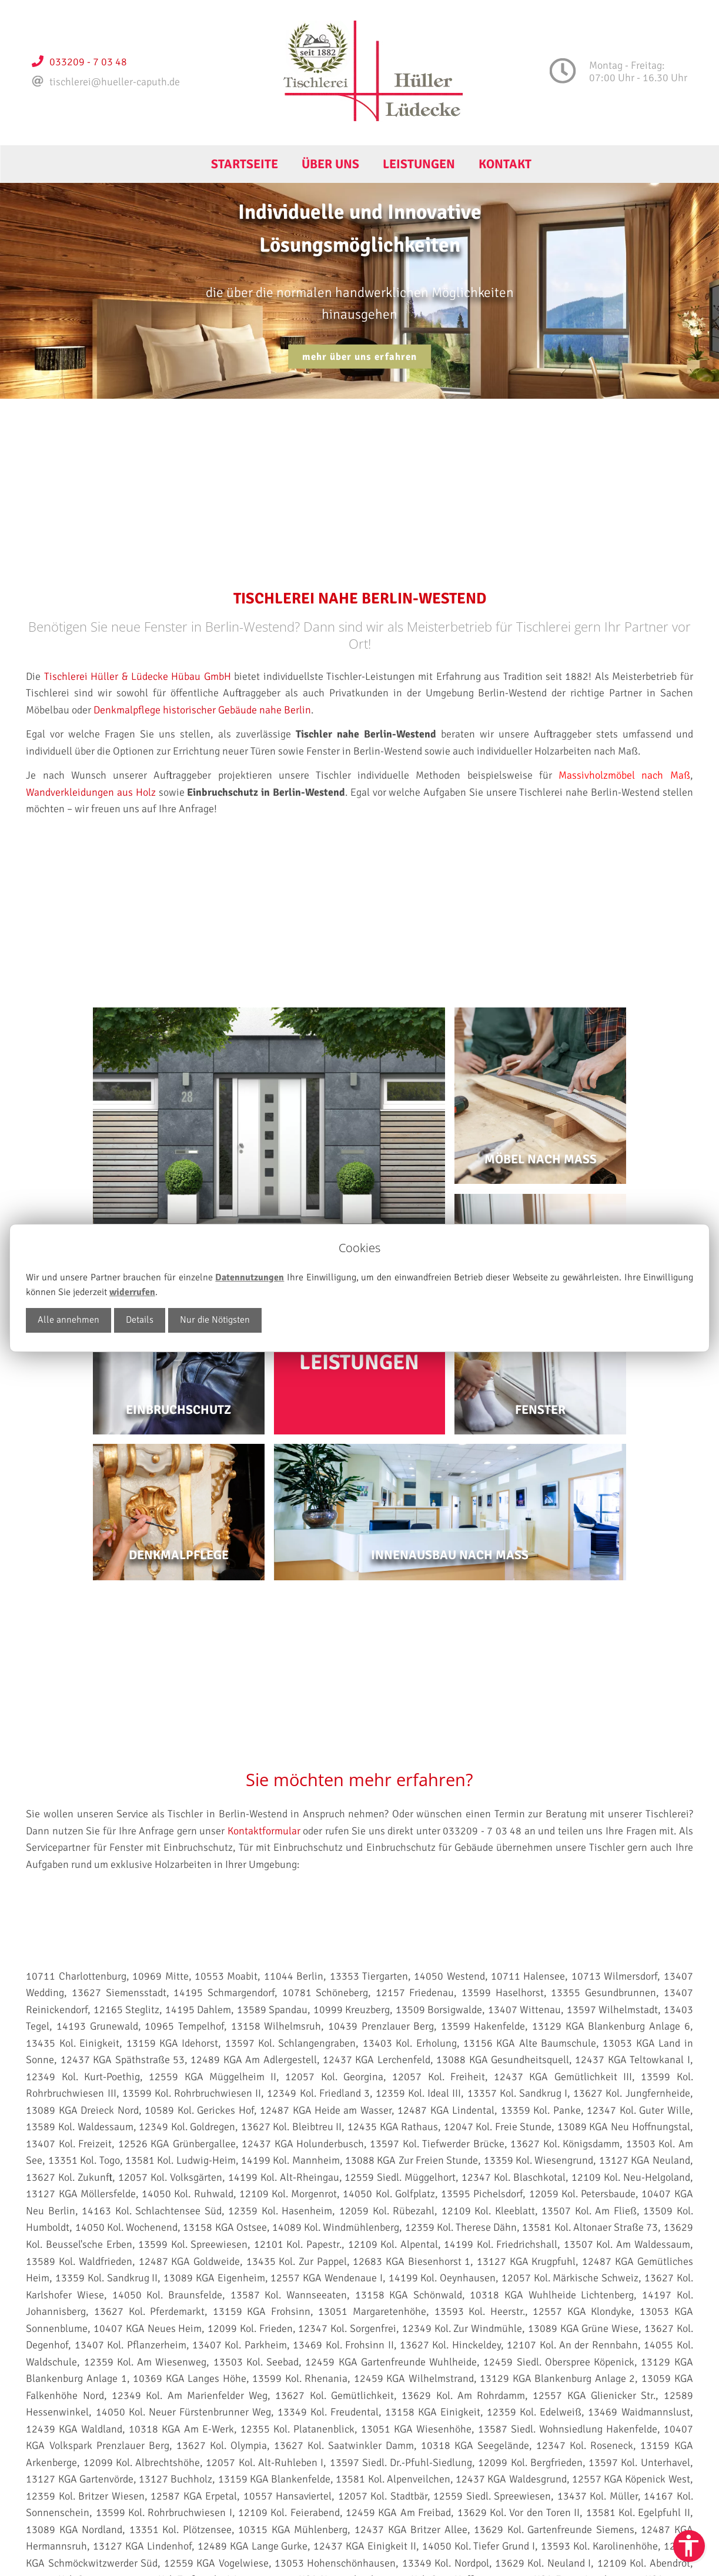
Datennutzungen (249, 1277)
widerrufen (132, 1292)
